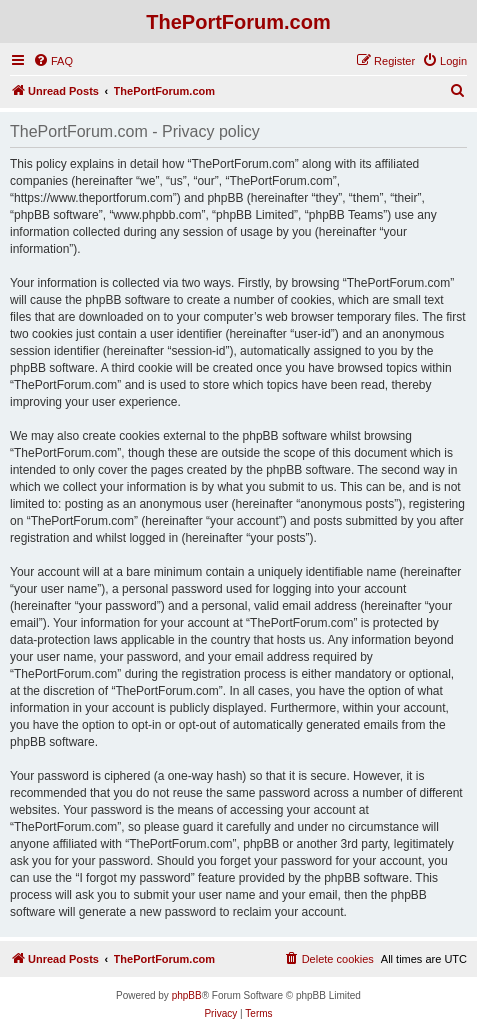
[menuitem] (53, 61)
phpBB (187, 995)
